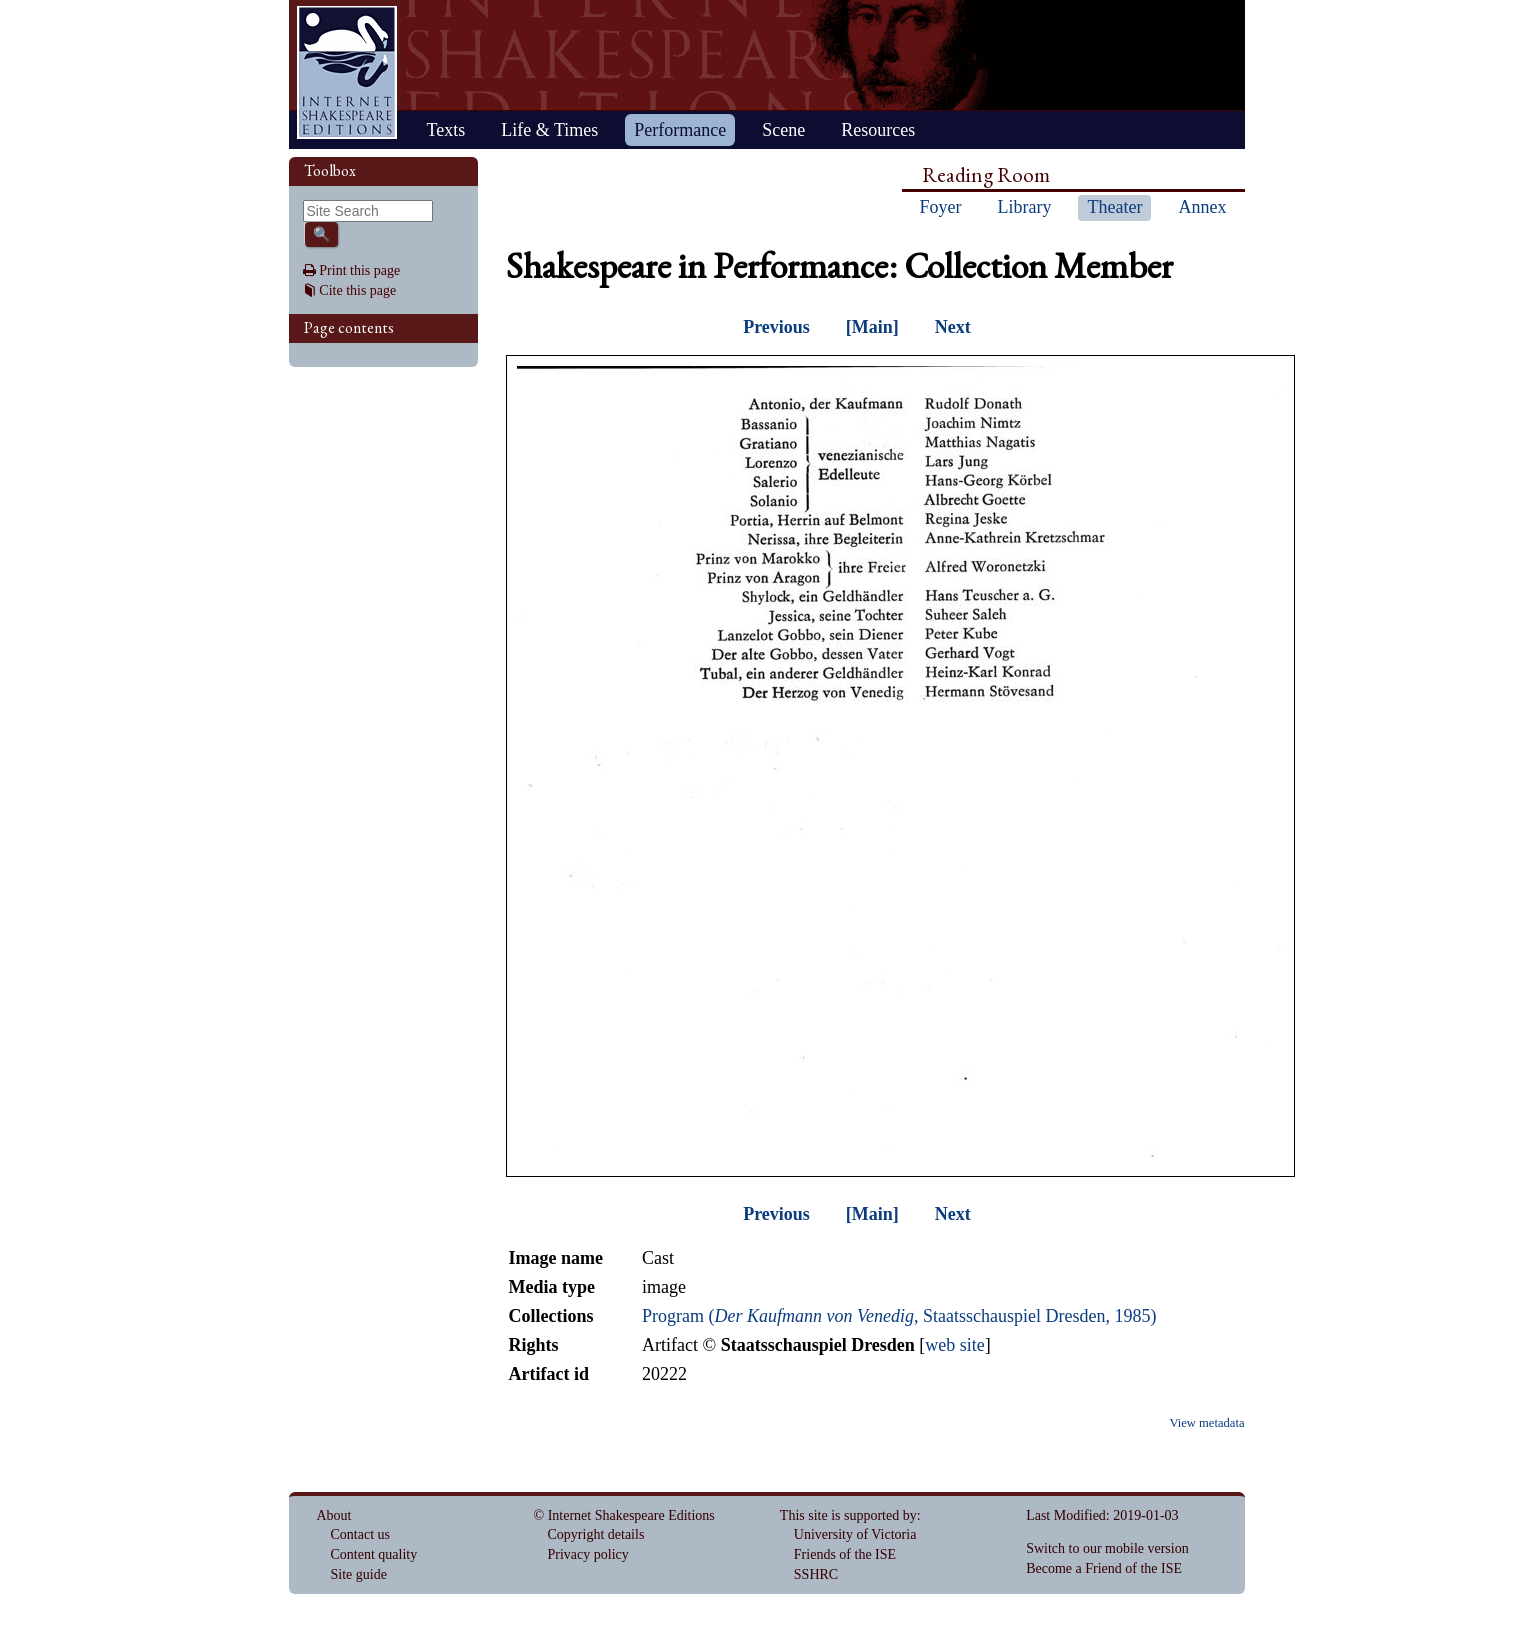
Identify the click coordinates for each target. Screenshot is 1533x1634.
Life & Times (549, 130)
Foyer (941, 207)
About (334, 1515)
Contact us (361, 1534)
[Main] (872, 327)
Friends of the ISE (845, 1554)
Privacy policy (588, 1554)
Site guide (359, 1574)
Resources (878, 130)
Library (1025, 207)
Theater (1114, 207)
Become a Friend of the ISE (1104, 1568)
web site (954, 1345)
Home (347, 72)
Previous (776, 327)
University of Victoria (855, 1534)
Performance (680, 130)
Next (953, 327)
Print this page (359, 270)
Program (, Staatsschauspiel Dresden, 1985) (899, 1316)
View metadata (1206, 1423)
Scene (783, 130)
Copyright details (596, 1534)
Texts (446, 130)
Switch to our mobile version (1107, 1548)
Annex (1202, 207)
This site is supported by (848, 1515)
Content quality (374, 1554)
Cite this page (357, 290)
